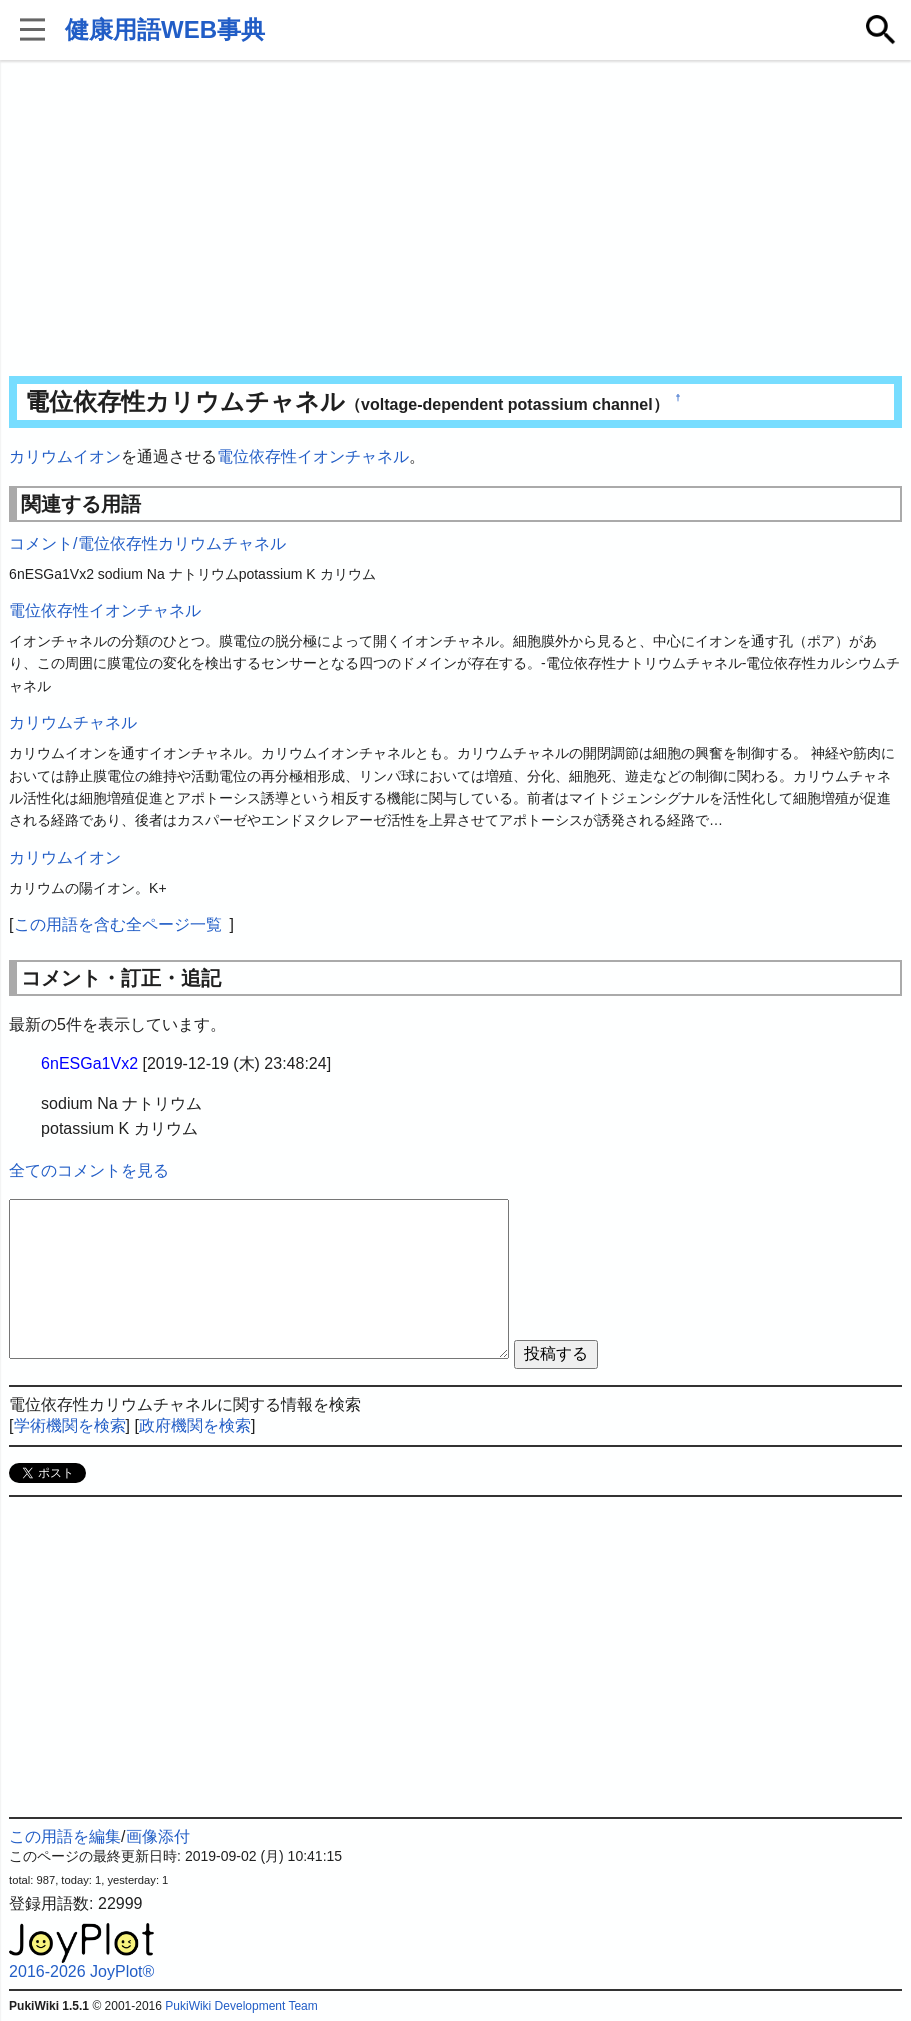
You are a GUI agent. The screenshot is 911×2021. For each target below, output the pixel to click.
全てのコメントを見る (89, 1170)
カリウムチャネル (73, 722)
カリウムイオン (65, 456)
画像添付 (158, 1836)
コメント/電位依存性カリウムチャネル (147, 543)
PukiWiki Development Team (241, 2006)
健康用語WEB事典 (165, 29)
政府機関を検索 (195, 1425)
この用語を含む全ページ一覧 (118, 924)
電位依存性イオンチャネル (313, 456)
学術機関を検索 (70, 1425)
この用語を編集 (65, 1836)
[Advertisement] (455, 220)
